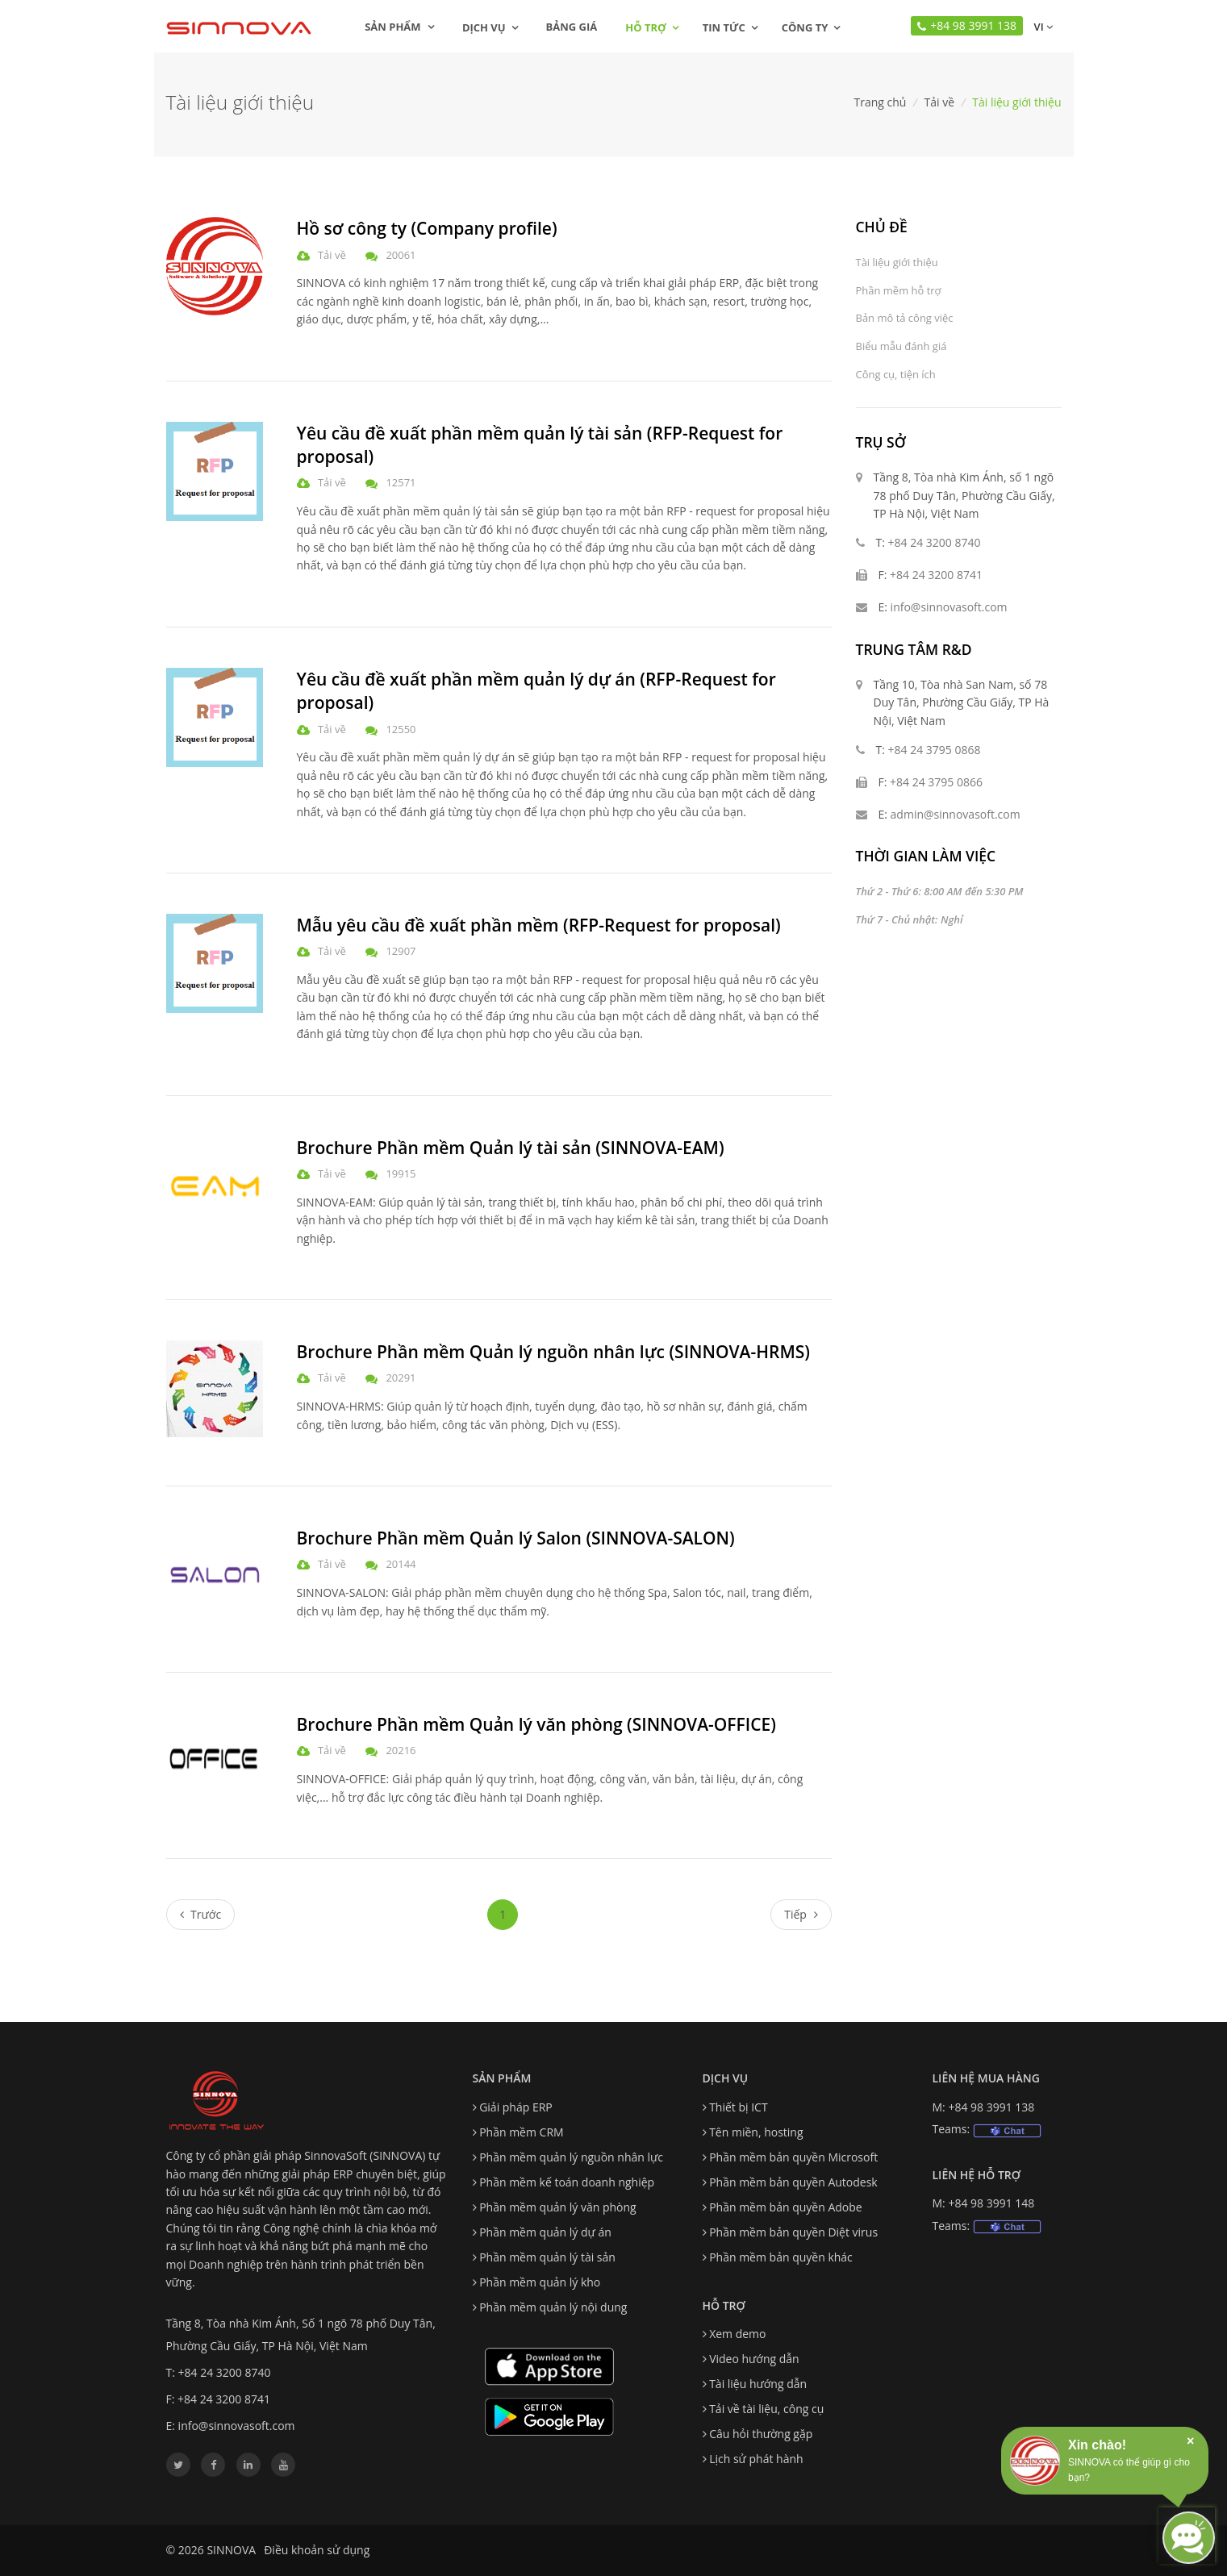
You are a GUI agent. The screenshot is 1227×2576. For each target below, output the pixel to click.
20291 (400, 1377)
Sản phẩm (399, 26)
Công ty (805, 27)
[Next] (800, 1914)
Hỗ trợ (645, 27)
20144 (400, 1564)
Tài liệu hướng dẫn (758, 2383)
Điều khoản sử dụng (316, 2549)
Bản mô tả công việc (905, 318)
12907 (400, 951)
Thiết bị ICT (738, 2107)
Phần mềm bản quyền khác (781, 2257)
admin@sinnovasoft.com (955, 814)
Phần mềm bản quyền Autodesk (793, 2182)
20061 (400, 255)
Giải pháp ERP (516, 2107)
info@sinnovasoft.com (949, 607)
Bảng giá (572, 26)
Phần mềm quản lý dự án (545, 2232)
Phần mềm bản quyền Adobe (785, 2207)
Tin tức (724, 27)
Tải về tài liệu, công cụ (766, 2408)
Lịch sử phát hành (756, 2458)
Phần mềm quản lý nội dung (553, 2307)
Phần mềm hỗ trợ (898, 290)
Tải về (939, 102)
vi (1041, 26)
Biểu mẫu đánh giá (901, 346)
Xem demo (737, 2333)
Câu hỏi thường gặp (760, 2433)
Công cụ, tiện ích (896, 374)
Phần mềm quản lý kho (539, 2282)
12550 (400, 729)
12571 (400, 482)
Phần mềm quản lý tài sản (547, 2257)
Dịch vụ (484, 27)
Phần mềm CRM (521, 2132)
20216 (400, 1750)
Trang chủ (879, 102)
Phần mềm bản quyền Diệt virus (793, 2232)
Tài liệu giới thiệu (897, 262)
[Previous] (201, 1914)
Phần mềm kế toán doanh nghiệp (566, 2182)
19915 (400, 1173)
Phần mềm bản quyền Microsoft (793, 2157)
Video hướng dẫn (754, 2358)
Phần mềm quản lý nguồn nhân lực (571, 2157)
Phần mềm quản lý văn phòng (557, 2207)
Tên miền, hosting (756, 2132)
